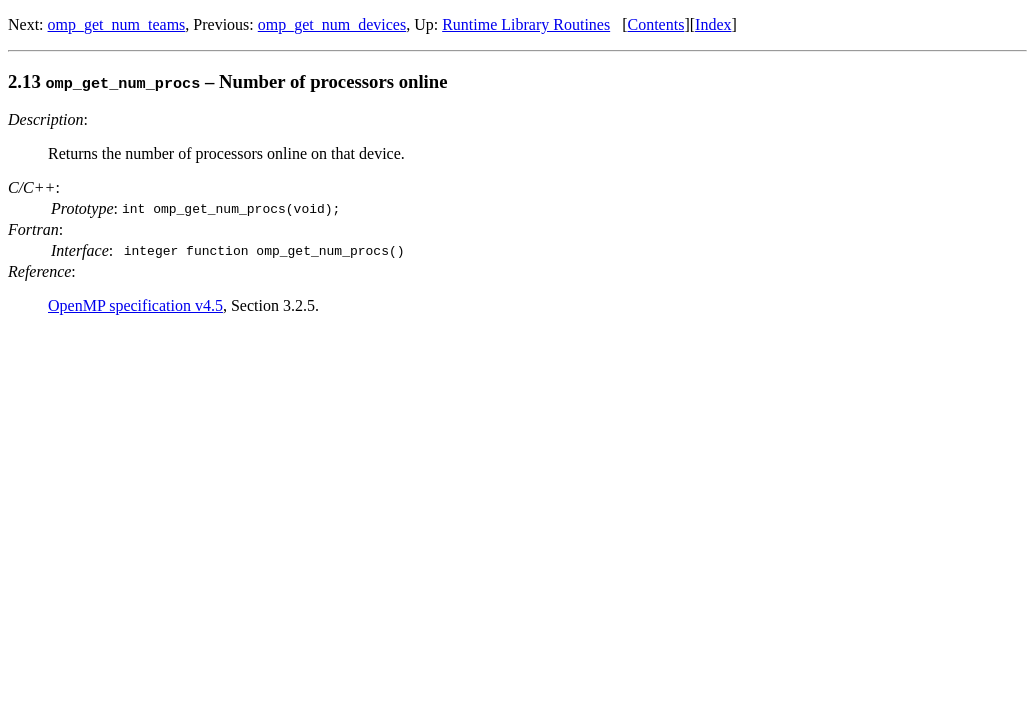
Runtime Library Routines (526, 24)
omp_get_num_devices (332, 24)
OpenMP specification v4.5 (135, 305)
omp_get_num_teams (117, 24)
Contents (656, 24)
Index (713, 24)
